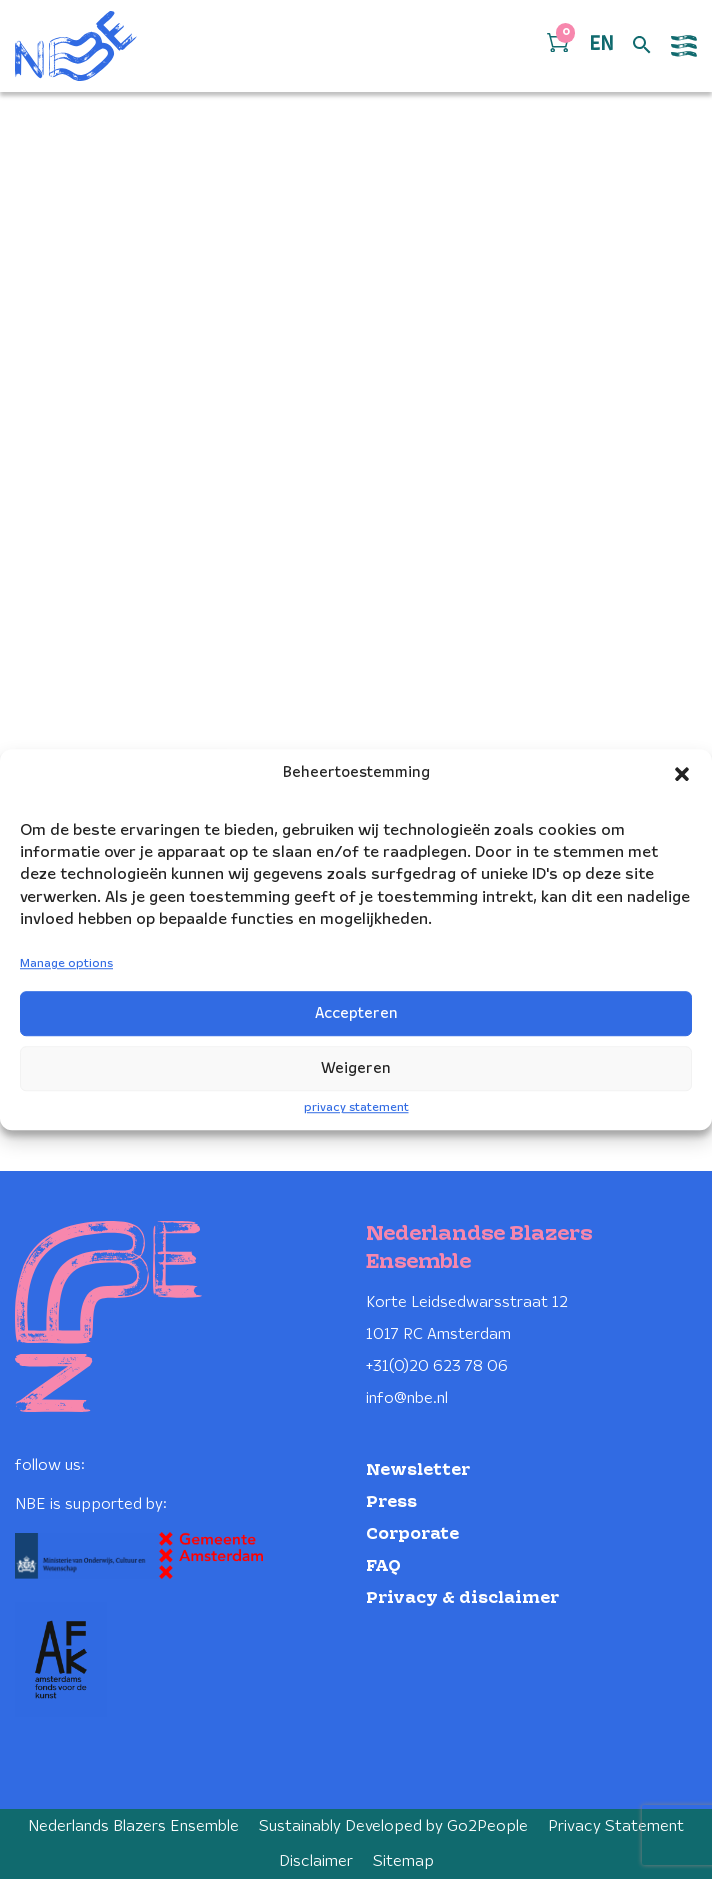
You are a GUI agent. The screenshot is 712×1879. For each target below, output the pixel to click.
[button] (682, 774)
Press (391, 1502)
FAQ (383, 1566)
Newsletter (418, 1470)
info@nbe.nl (407, 1398)
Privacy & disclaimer (462, 1598)
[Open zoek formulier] (642, 46)
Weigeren (356, 1069)
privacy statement (356, 1107)
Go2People (487, 1826)
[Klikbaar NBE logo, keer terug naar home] (76, 46)
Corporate (412, 1534)
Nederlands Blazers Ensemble (133, 1826)
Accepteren (356, 1014)
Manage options (66, 964)
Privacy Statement (616, 1826)
